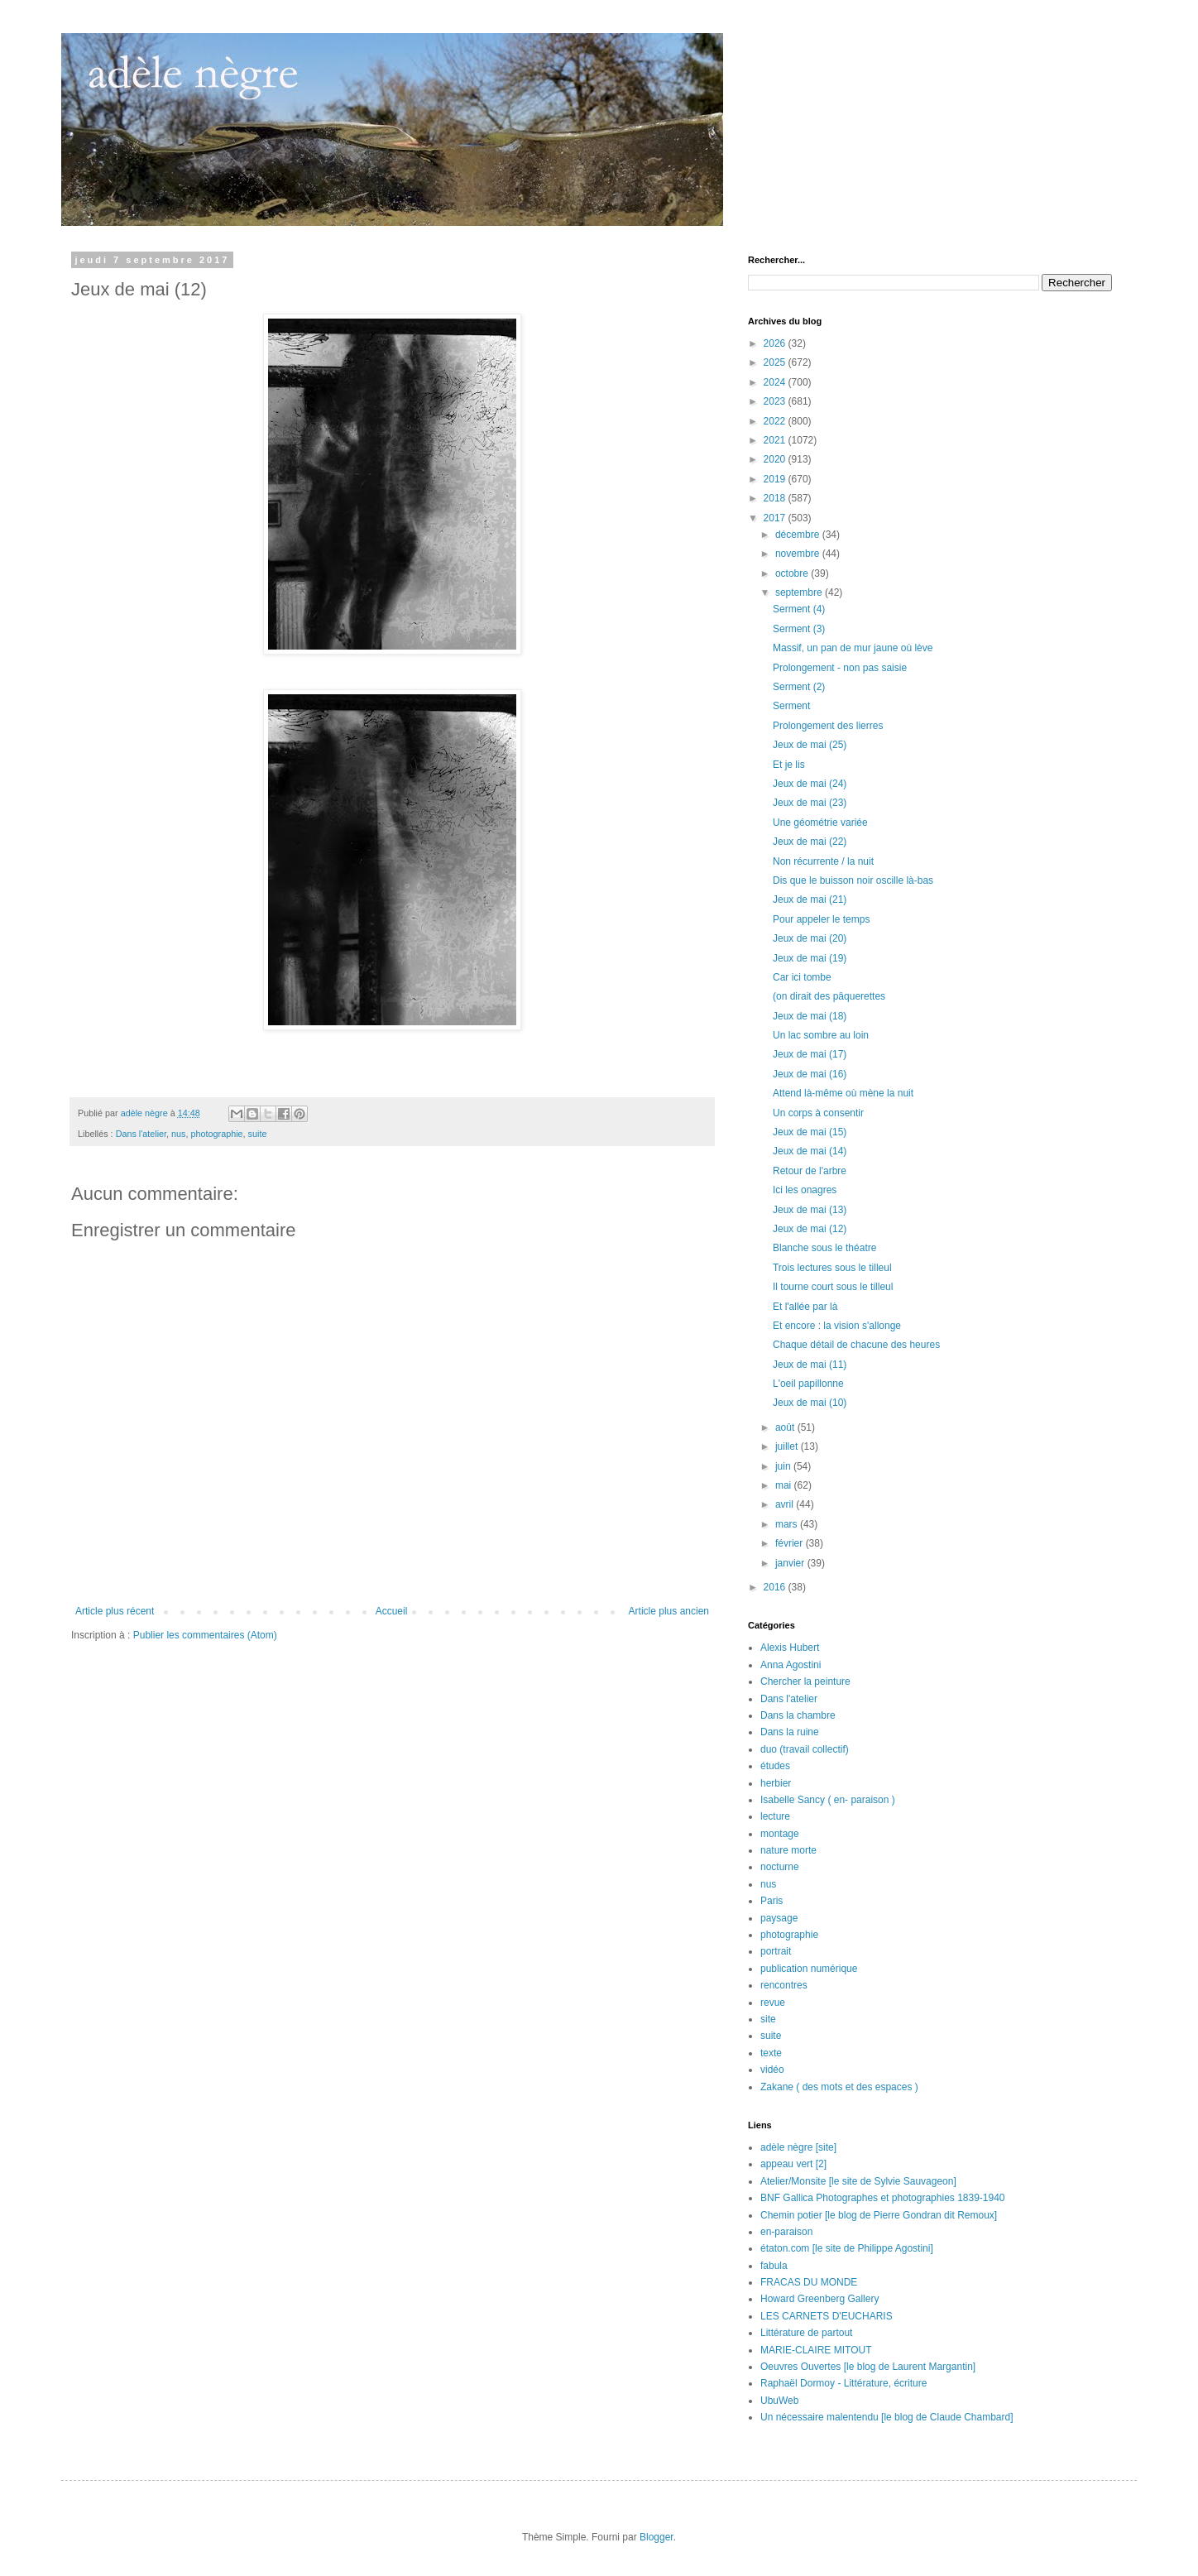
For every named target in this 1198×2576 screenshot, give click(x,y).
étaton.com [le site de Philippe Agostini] (846, 2248)
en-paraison (786, 2232)
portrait (775, 1951)
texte (771, 2053)
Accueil (392, 1611)
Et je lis (789, 764)
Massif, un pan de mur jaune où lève (852, 648)
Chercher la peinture (805, 1681)
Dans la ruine (789, 1732)
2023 (776, 401)
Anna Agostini (790, 1665)
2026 (776, 343)
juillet (788, 1446)
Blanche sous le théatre (824, 1248)
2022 (776, 421)
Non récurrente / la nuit (823, 861)
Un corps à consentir (818, 1113)
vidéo (772, 2069)
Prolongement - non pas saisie (840, 668)
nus (178, 1134)
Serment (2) (799, 687)
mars (787, 1524)
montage (779, 1834)
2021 (776, 440)
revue (772, 2002)
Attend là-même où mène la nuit (843, 1093)
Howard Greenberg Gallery (819, 2299)
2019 (776, 479)
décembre (798, 534)
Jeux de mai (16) (809, 1074)
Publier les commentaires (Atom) (205, 1635)
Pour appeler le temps (821, 919)
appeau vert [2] (793, 2164)
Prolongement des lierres (828, 726)
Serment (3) (799, 629)
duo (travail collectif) (804, 1749)
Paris (771, 1901)
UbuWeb (779, 2400)
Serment (791, 706)
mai (784, 1485)
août (786, 1427)
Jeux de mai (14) (809, 1151)
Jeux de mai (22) (809, 841)
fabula (774, 2265)
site (768, 2019)
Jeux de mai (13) (809, 1210)
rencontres (783, 1985)
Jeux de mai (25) (809, 745)
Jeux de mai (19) (809, 958)
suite (257, 1134)
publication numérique (808, 1968)
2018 (776, 498)
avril (785, 1504)
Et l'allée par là (805, 1306)
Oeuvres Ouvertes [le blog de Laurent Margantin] (867, 2366)
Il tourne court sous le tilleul (833, 1287)
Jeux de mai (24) (809, 783)
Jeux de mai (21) (809, 899)
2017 (776, 518)
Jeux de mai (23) (809, 802)
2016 (776, 1587)
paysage (779, 1918)
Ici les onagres (804, 1190)
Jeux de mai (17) (809, 1054)
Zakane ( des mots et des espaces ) (839, 2087)
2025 (776, 362)
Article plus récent (114, 1611)
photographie (217, 1134)
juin (784, 1466)
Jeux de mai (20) (809, 938)
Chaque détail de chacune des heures (856, 1344)
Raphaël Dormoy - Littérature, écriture (843, 2383)
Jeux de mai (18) (809, 1016)
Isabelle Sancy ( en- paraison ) (827, 1800)
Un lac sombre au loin (821, 1035)
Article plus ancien (669, 1611)
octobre (793, 573)
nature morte (788, 1850)
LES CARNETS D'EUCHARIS (826, 2316)
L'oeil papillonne (808, 1383)
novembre (798, 553)
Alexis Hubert (789, 1647)
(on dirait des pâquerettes (829, 996)
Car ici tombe (802, 977)
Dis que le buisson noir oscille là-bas (853, 880)
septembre (800, 592)
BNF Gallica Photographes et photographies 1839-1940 (882, 2198)
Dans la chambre (798, 1715)
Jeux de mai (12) (809, 1229)
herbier (775, 1783)
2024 (776, 382)
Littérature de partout (806, 2333)
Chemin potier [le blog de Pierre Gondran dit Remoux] (878, 2215)
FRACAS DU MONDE (808, 2282)
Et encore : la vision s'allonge (837, 1325)
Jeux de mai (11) (809, 1364)
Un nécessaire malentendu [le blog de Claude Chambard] (887, 2417)
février (790, 1543)
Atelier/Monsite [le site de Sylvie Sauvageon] (858, 2181)
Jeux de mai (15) (809, 1132)
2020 (776, 459)
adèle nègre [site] (798, 2147)
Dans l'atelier (141, 1134)
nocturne (779, 1867)
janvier (791, 1563)
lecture (775, 1816)
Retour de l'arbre (809, 1171)
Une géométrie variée (820, 822)
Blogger (656, 2537)
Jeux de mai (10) (809, 1402)
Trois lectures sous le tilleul (832, 1268)
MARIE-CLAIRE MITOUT (815, 2350)
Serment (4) (799, 609)
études (775, 1766)
